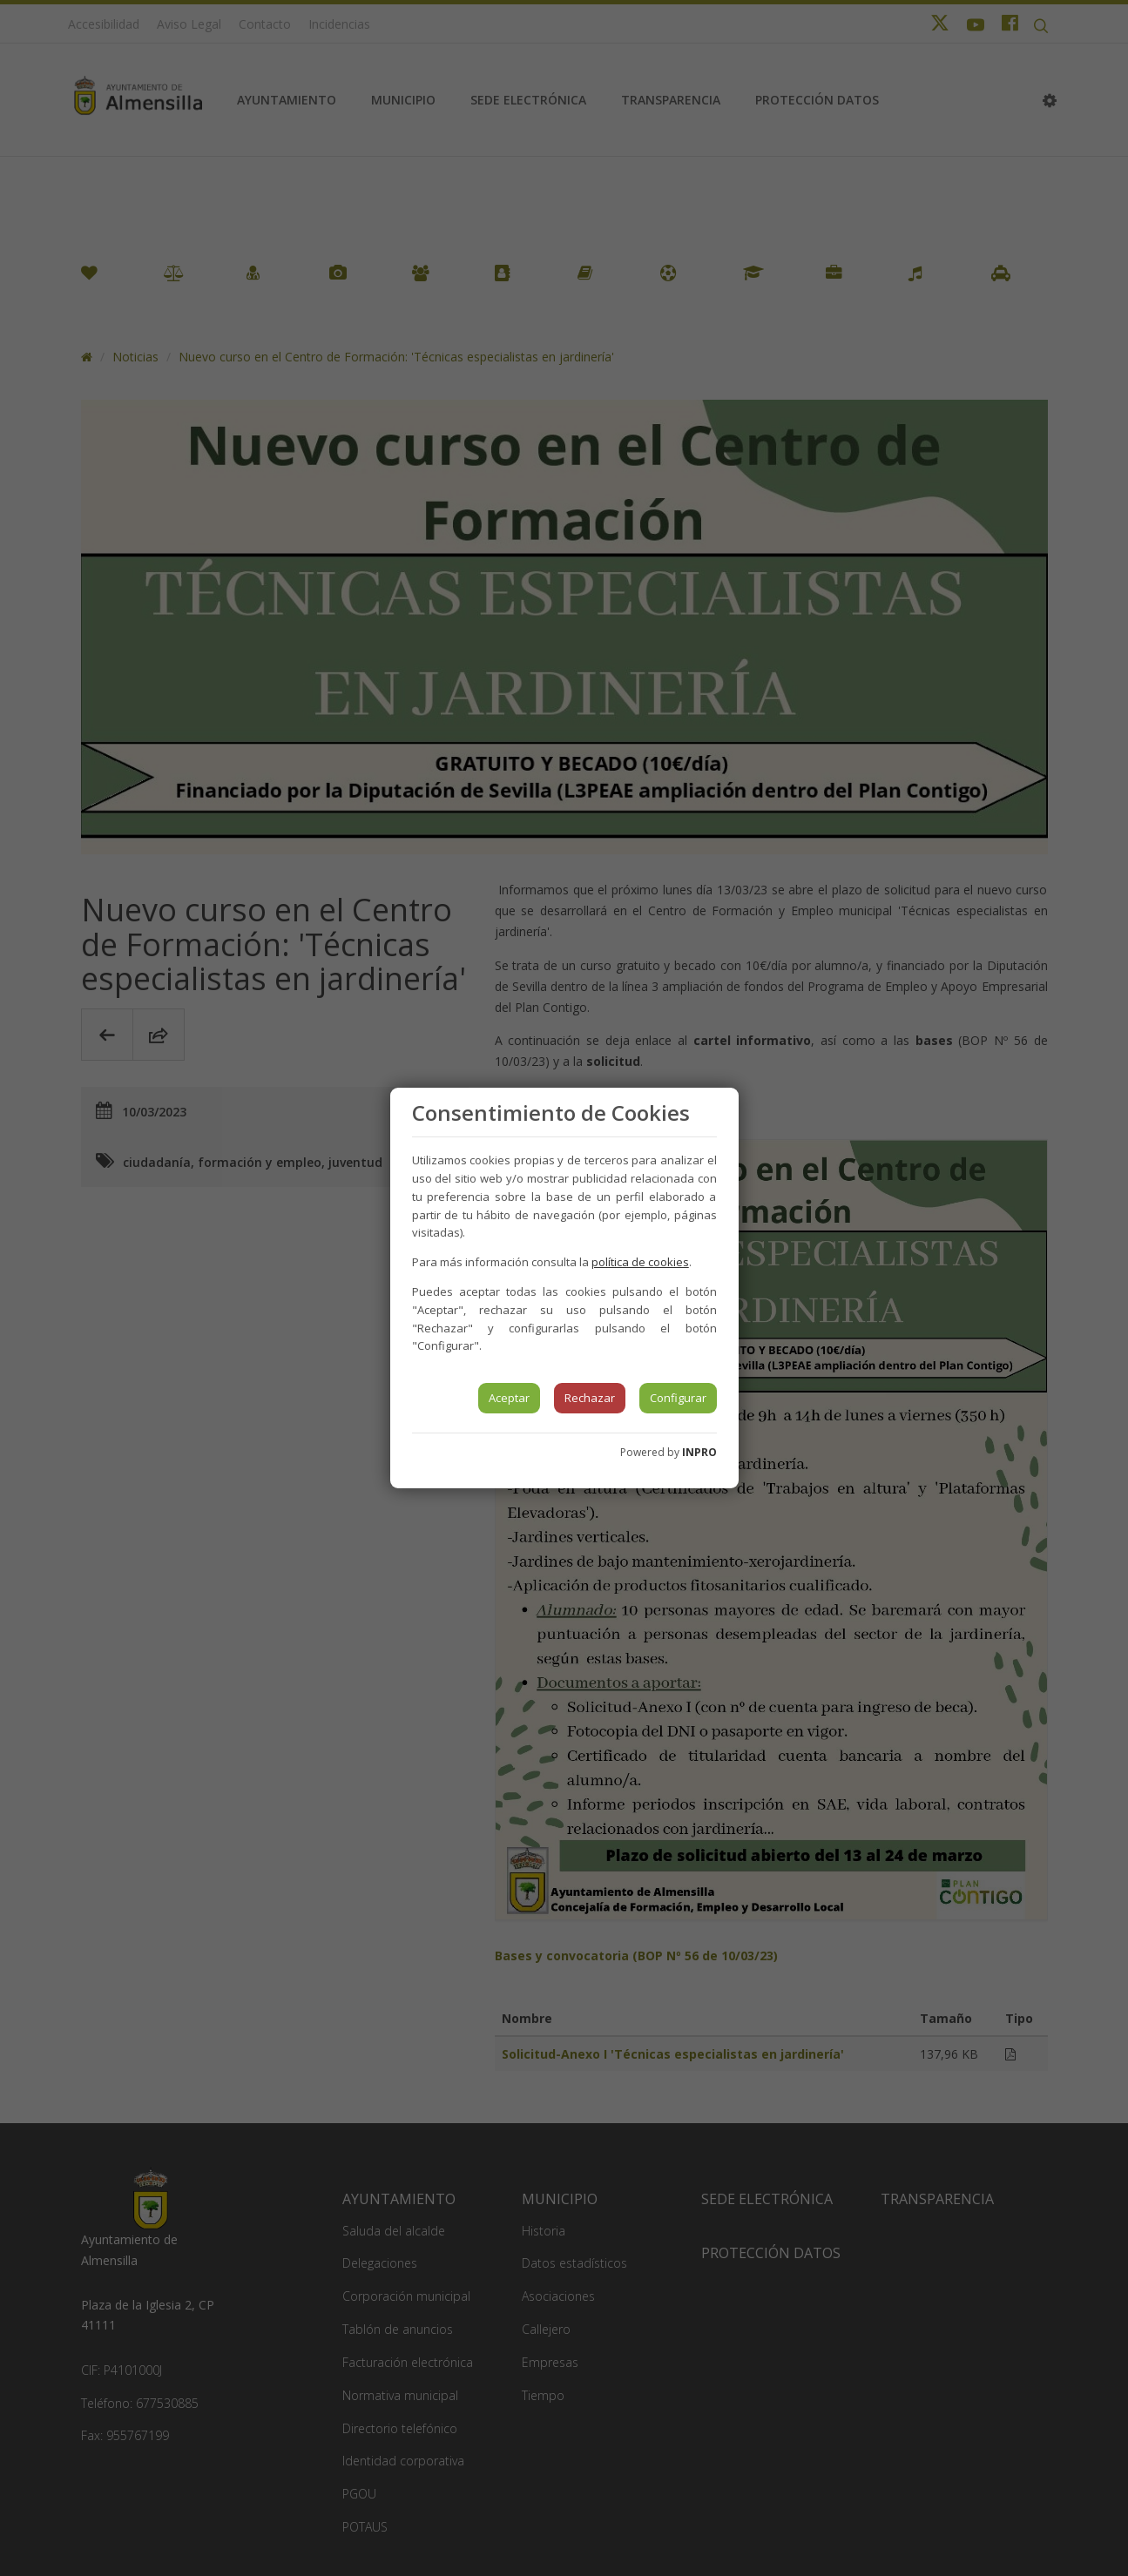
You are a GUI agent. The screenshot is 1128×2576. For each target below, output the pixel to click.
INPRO (699, 1452)
